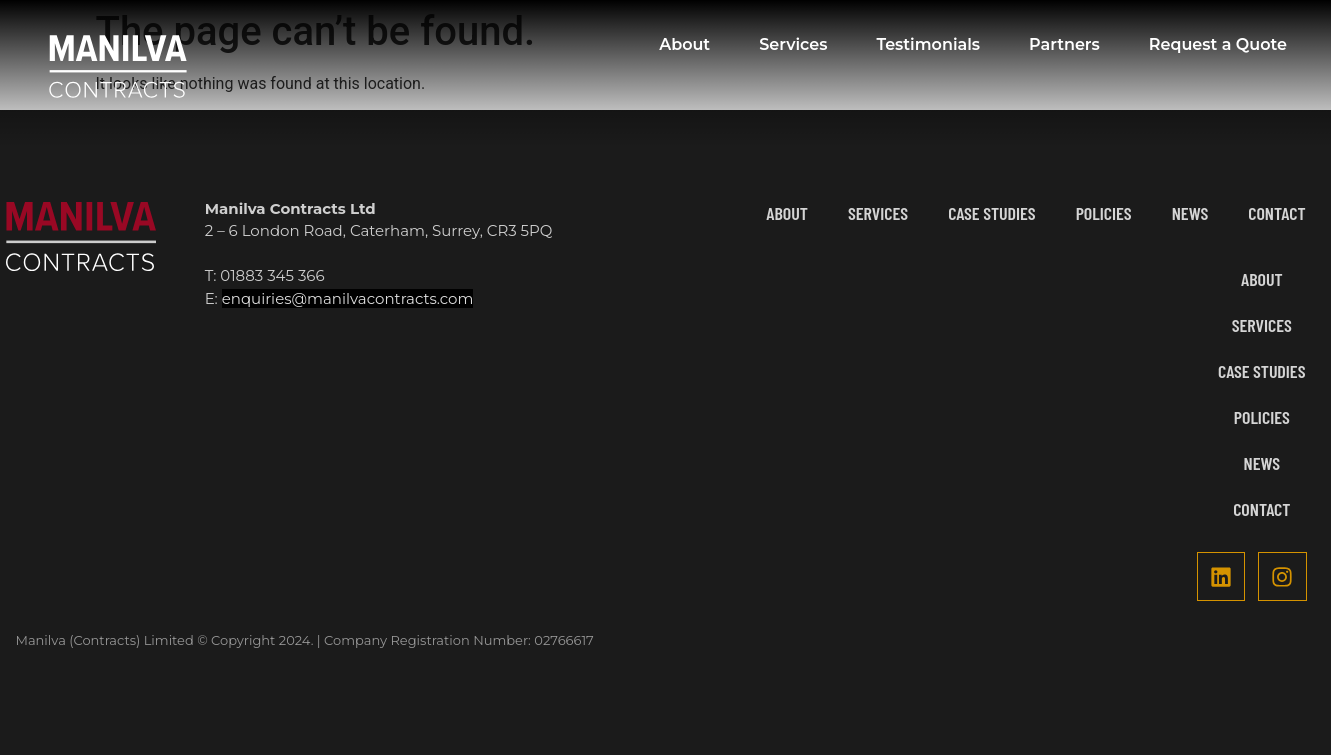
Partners (1064, 44)
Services (793, 44)
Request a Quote (1218, 44)
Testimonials (928, 44)
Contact (1276, 213)
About (684, 44)
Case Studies (991, 213)
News (1190, 213)
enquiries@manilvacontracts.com (348, 298)
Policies (1104, 213)
